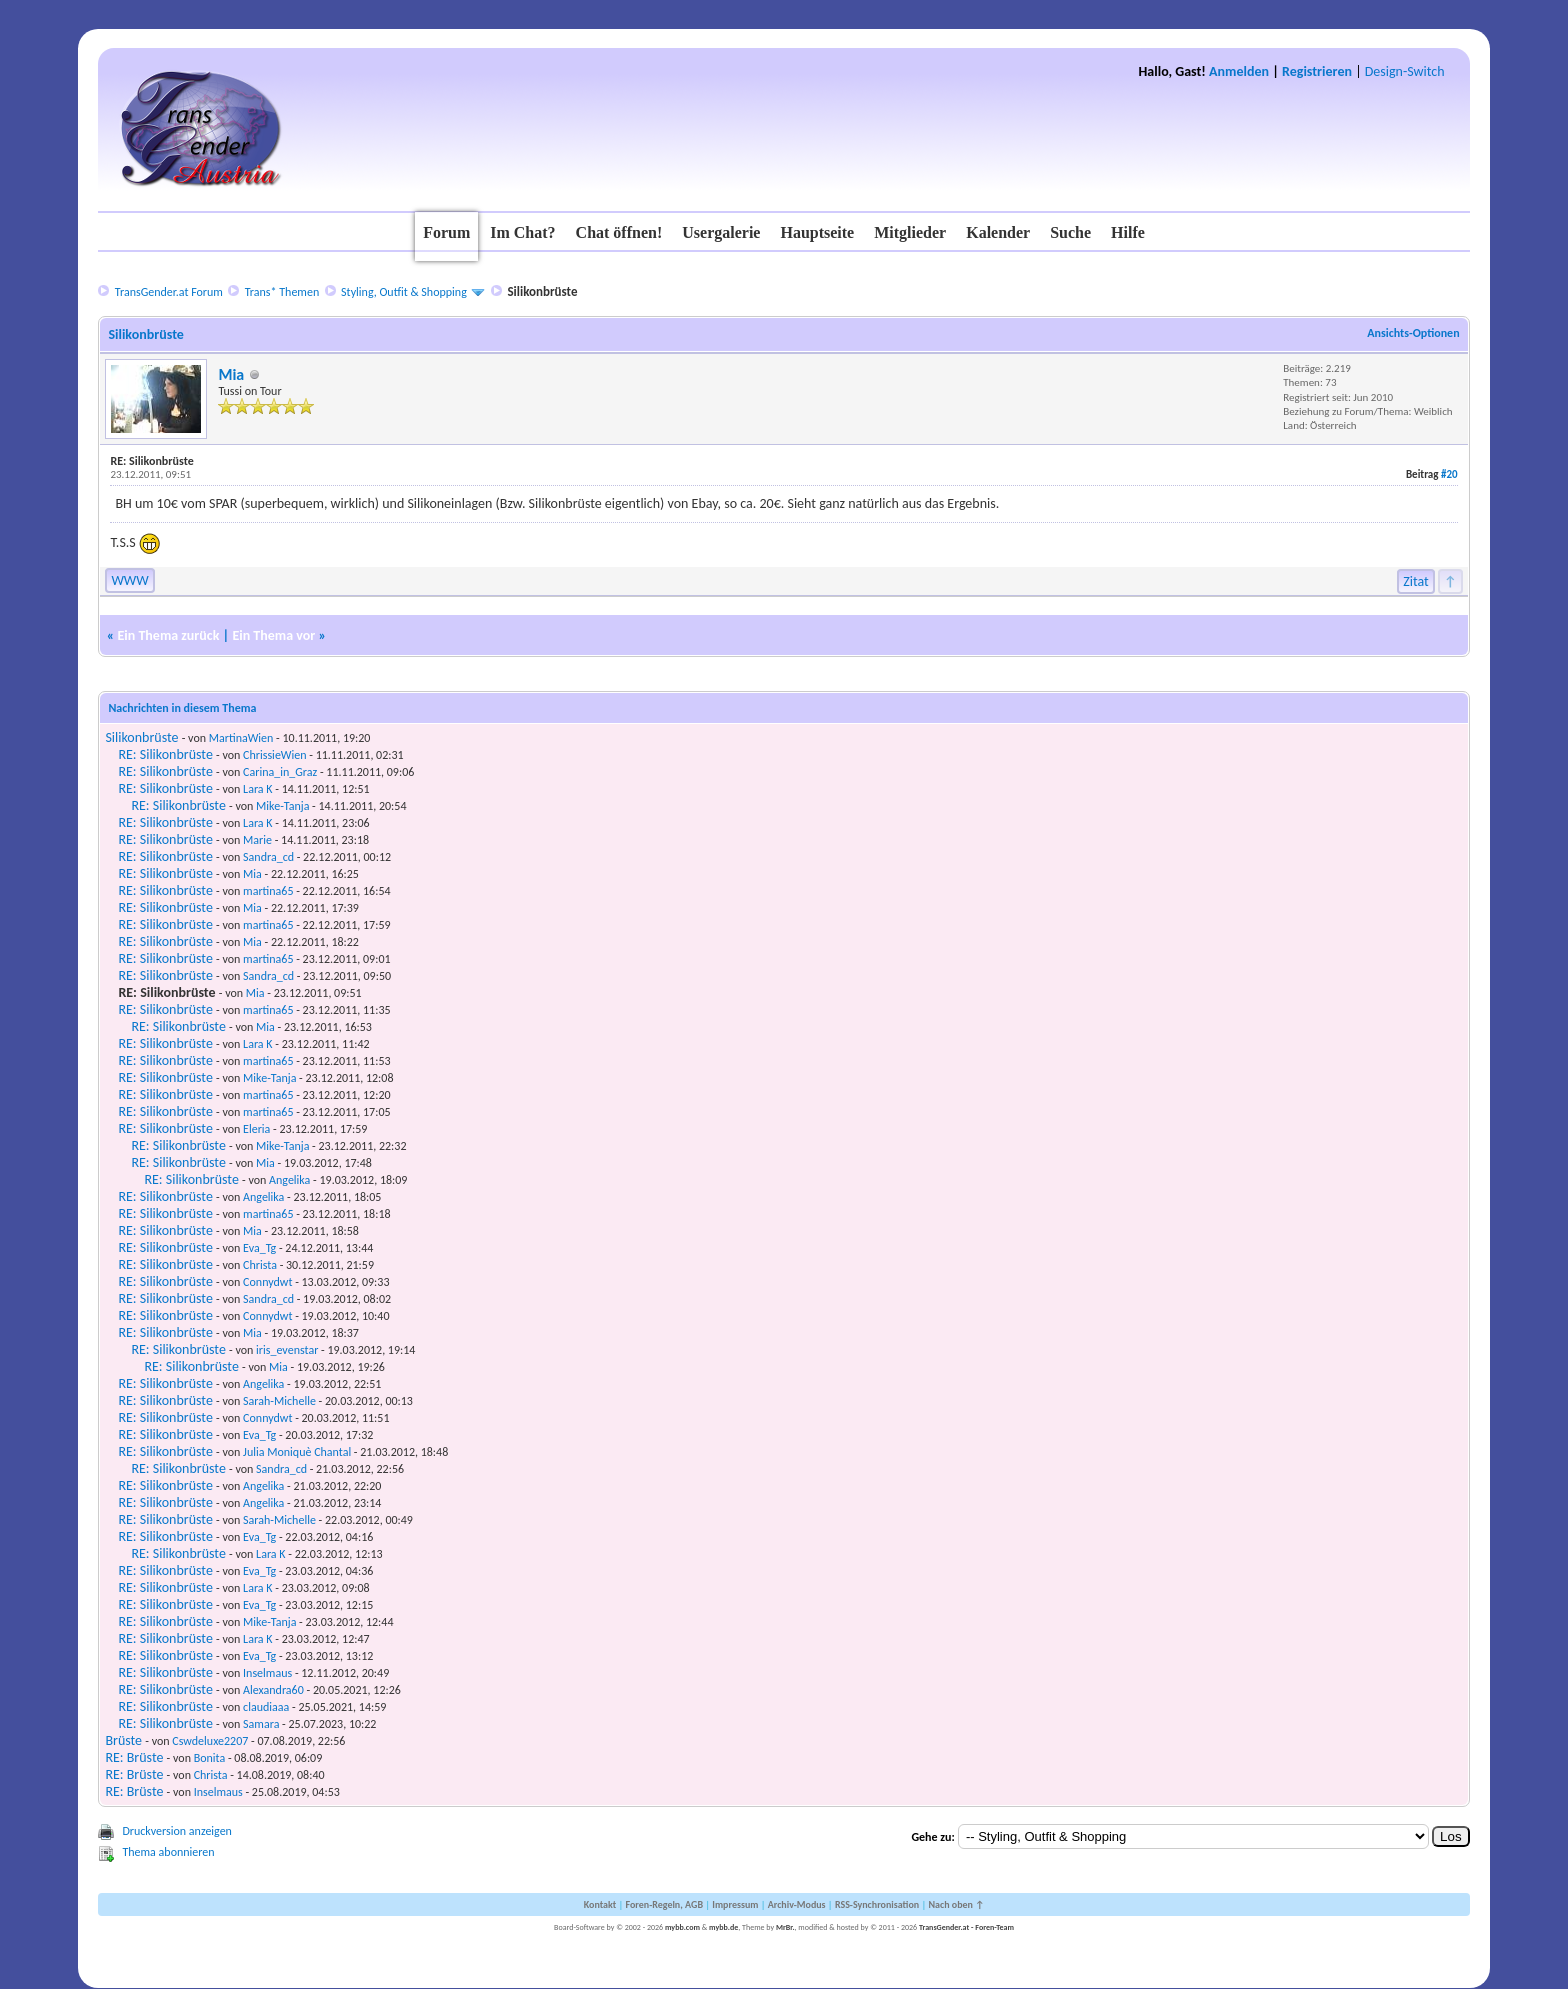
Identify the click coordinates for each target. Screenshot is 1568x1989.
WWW (129, 580)
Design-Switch (1405, 71)
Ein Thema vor (273, 635)
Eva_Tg (259, 1248)
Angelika (289, 1180)
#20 (1449, 474)
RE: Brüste (134, 1757)
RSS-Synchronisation (877, 1904)
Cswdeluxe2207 (210, 1741)
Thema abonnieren (168, 1852)
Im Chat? (522, 232)
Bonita (210, 1758)
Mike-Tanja (282, 806)
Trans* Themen (282, 292)
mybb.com (682, 1927)
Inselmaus (267, 1673)
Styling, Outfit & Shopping (404, 292)
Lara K (257, 789)
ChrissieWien (274, 755)
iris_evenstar (287, 1350)
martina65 (268, 891)
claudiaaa (266, 1707)
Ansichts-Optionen (1413, 333)
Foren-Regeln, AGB (664, 1904)
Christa (260, 1265)
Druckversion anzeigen (177, 1831)
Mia (231, 374)
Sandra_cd (268, 857)
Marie (257, 840)
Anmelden (1239, 71)
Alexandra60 (273, 1690)
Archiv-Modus (797, 1904)
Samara (261, 1724)
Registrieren (1317, 71)
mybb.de (723, 1927)
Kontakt (600, 1904)
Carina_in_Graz (280, 772)
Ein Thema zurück (168, 635)
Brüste (123, 1740)
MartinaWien (241, 738)
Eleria (256, 1129)
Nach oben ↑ (956, 1904)
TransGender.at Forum (169, 292)
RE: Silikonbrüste (165, 754)
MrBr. (785, 1927)
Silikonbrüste (141, 737)
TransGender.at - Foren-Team (966, 1927)
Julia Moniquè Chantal (297, 1452)
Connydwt (267, 1282)
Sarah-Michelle (279, 1401)
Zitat (1416, 581)
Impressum (735, 1904)
